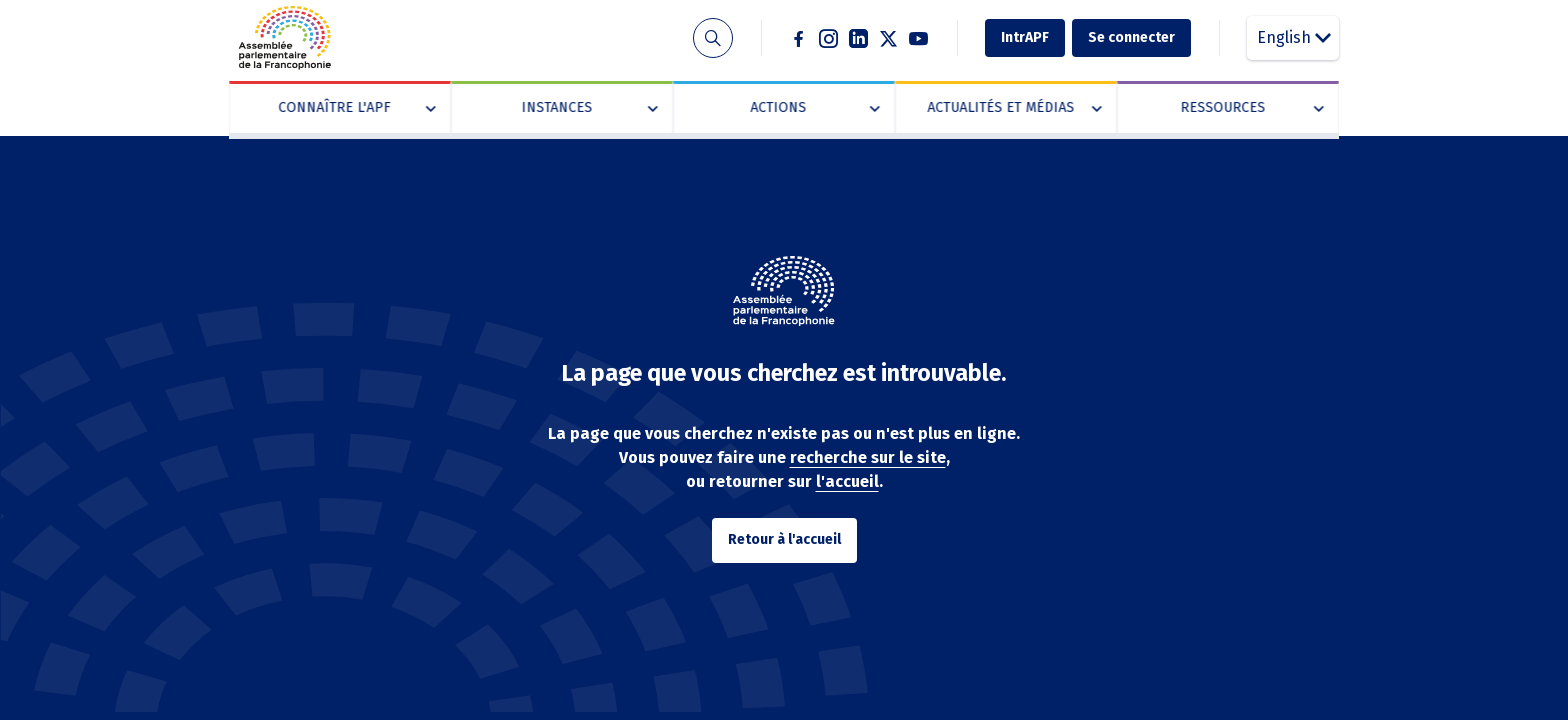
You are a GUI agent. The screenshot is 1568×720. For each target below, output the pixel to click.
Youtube (919, 38)
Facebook (799, 38)
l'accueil (847, 481)
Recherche (712, 38)
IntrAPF (1025, 37)
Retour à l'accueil (784, 539)
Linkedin (859, 38)
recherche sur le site (868, 457)
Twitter (889, 38)
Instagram (829, 38)
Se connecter (1131, 37)
